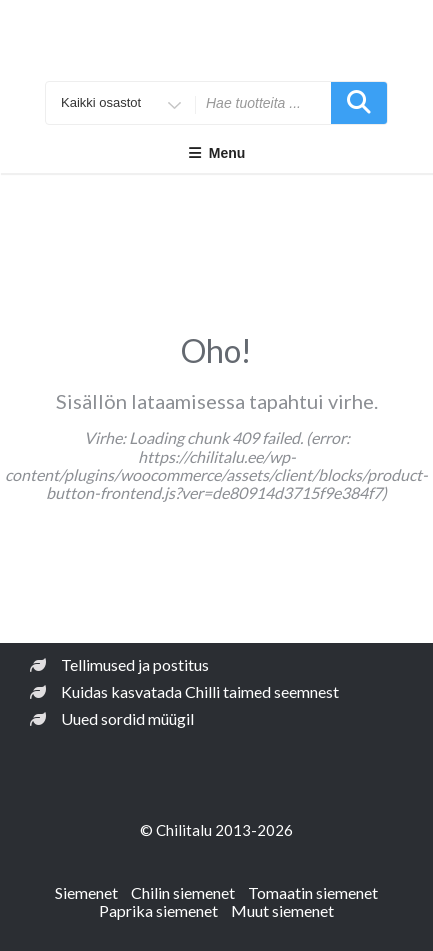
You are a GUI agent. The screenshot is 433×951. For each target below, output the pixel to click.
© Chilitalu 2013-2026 (216, 830)
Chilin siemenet (183, 892)
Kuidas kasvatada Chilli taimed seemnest (200, 691)
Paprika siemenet (158, 910)
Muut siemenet (282, 910)
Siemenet (86, 892)
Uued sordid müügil (127, 718)
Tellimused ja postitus (135, 664)
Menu (217, 153)
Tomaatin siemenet (313, 892)
